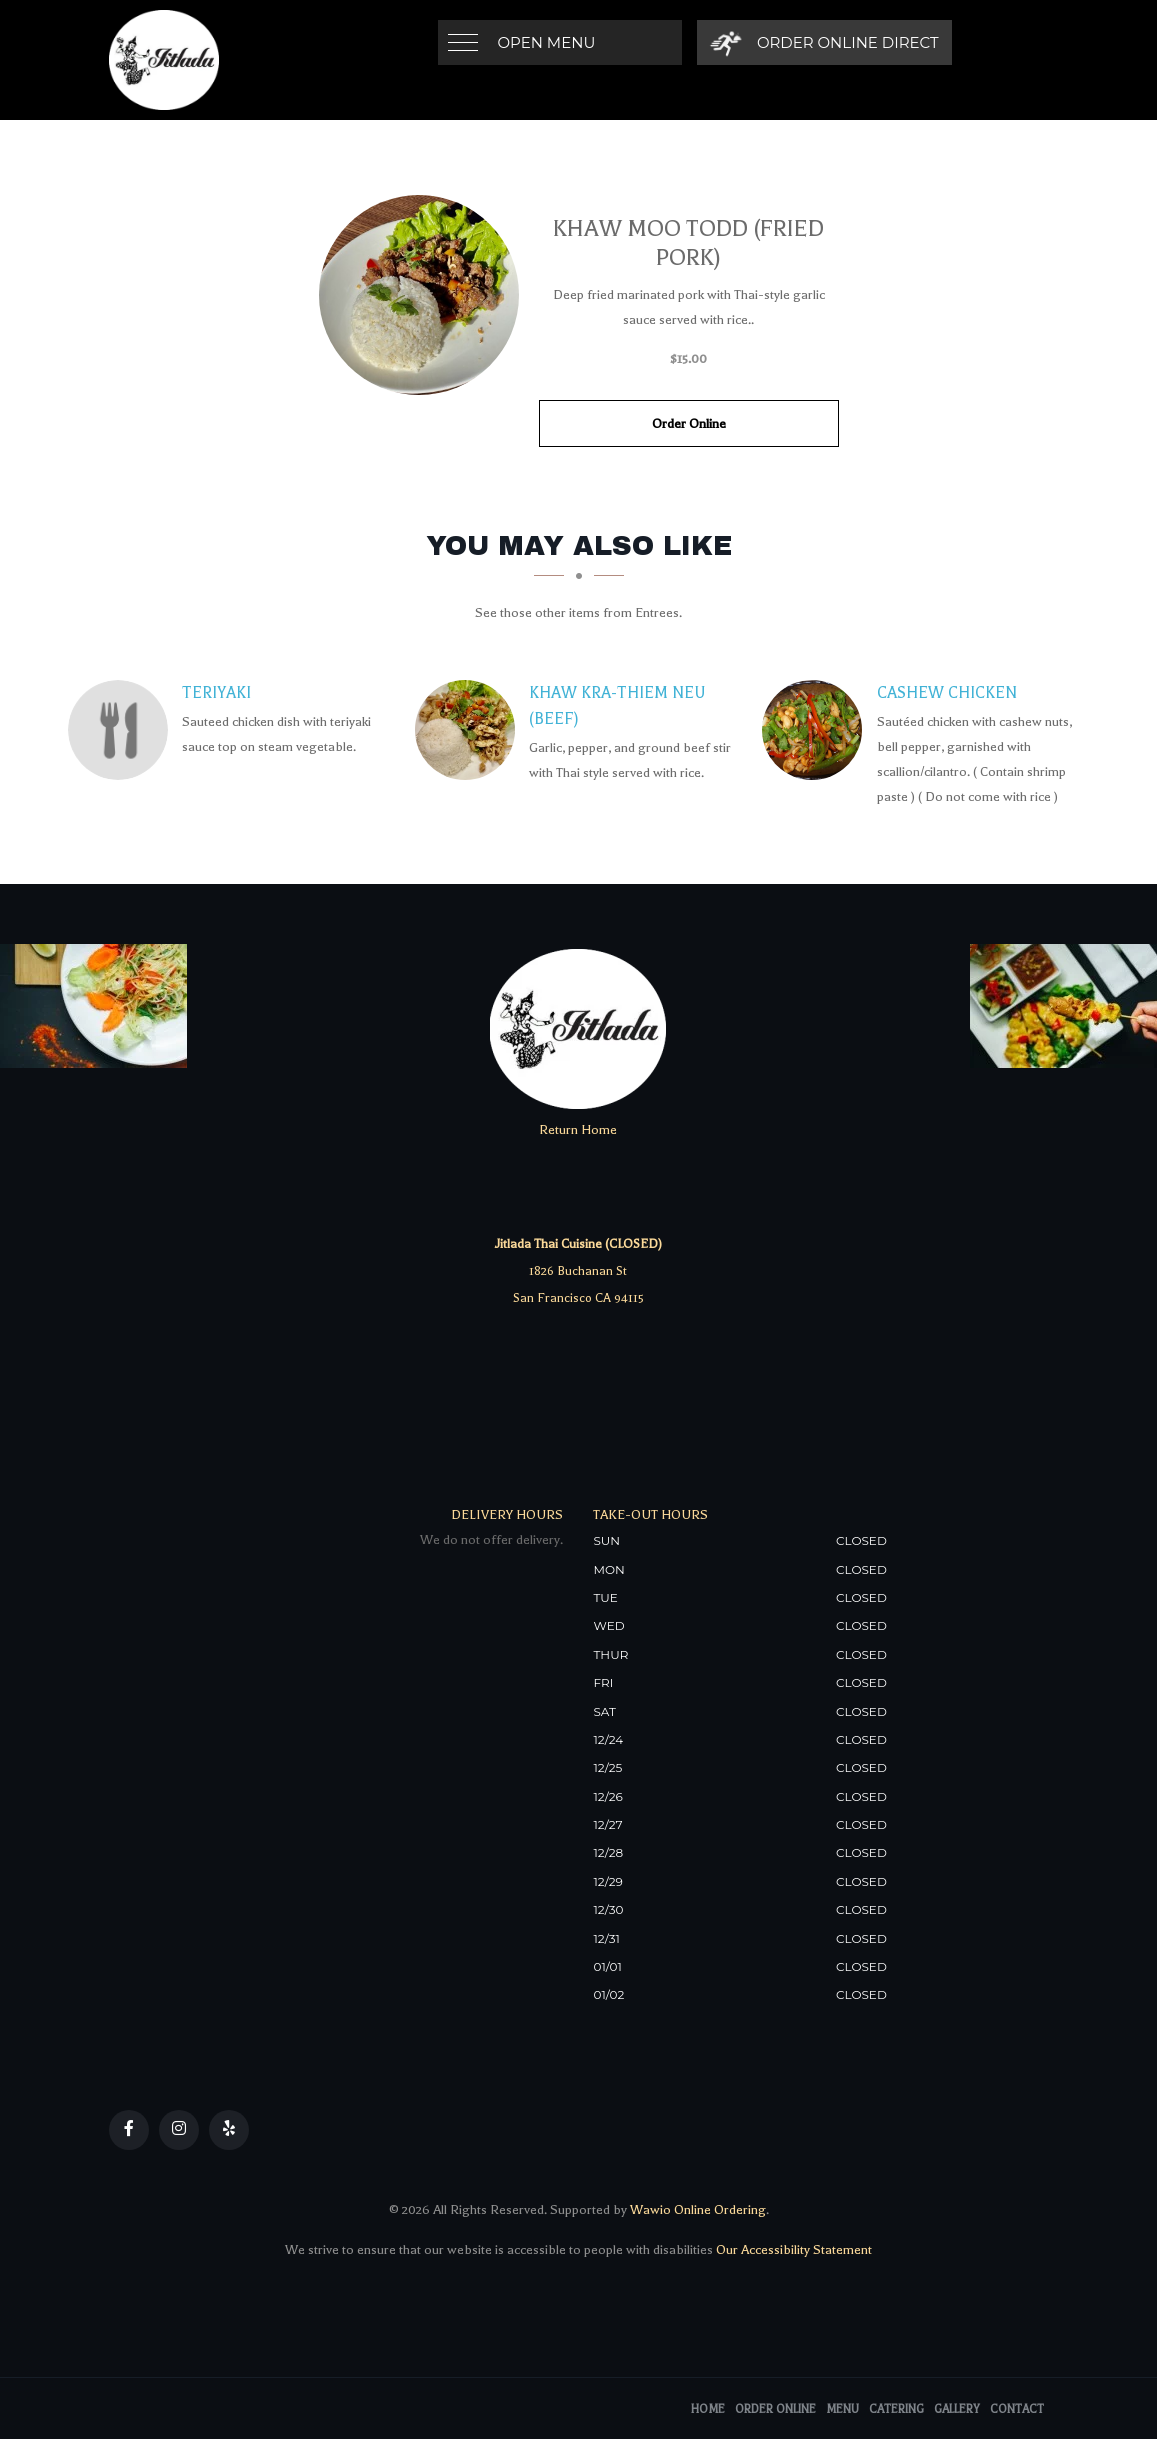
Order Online (689, 423)
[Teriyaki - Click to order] (123, 730)
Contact (1017, 2409)
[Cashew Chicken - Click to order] (817, 730)
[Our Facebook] (129, 2130)
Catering (896, 2409)
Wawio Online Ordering (698, 2209)
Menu (842, 2409)
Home (708, 2409)
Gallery (957, 2409)
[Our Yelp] (229, 2130)
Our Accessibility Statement (792, 2249)
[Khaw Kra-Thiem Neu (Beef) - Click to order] (470, 730)
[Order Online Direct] (824, 42)
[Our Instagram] (179, 2130)
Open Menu (547, 42)
